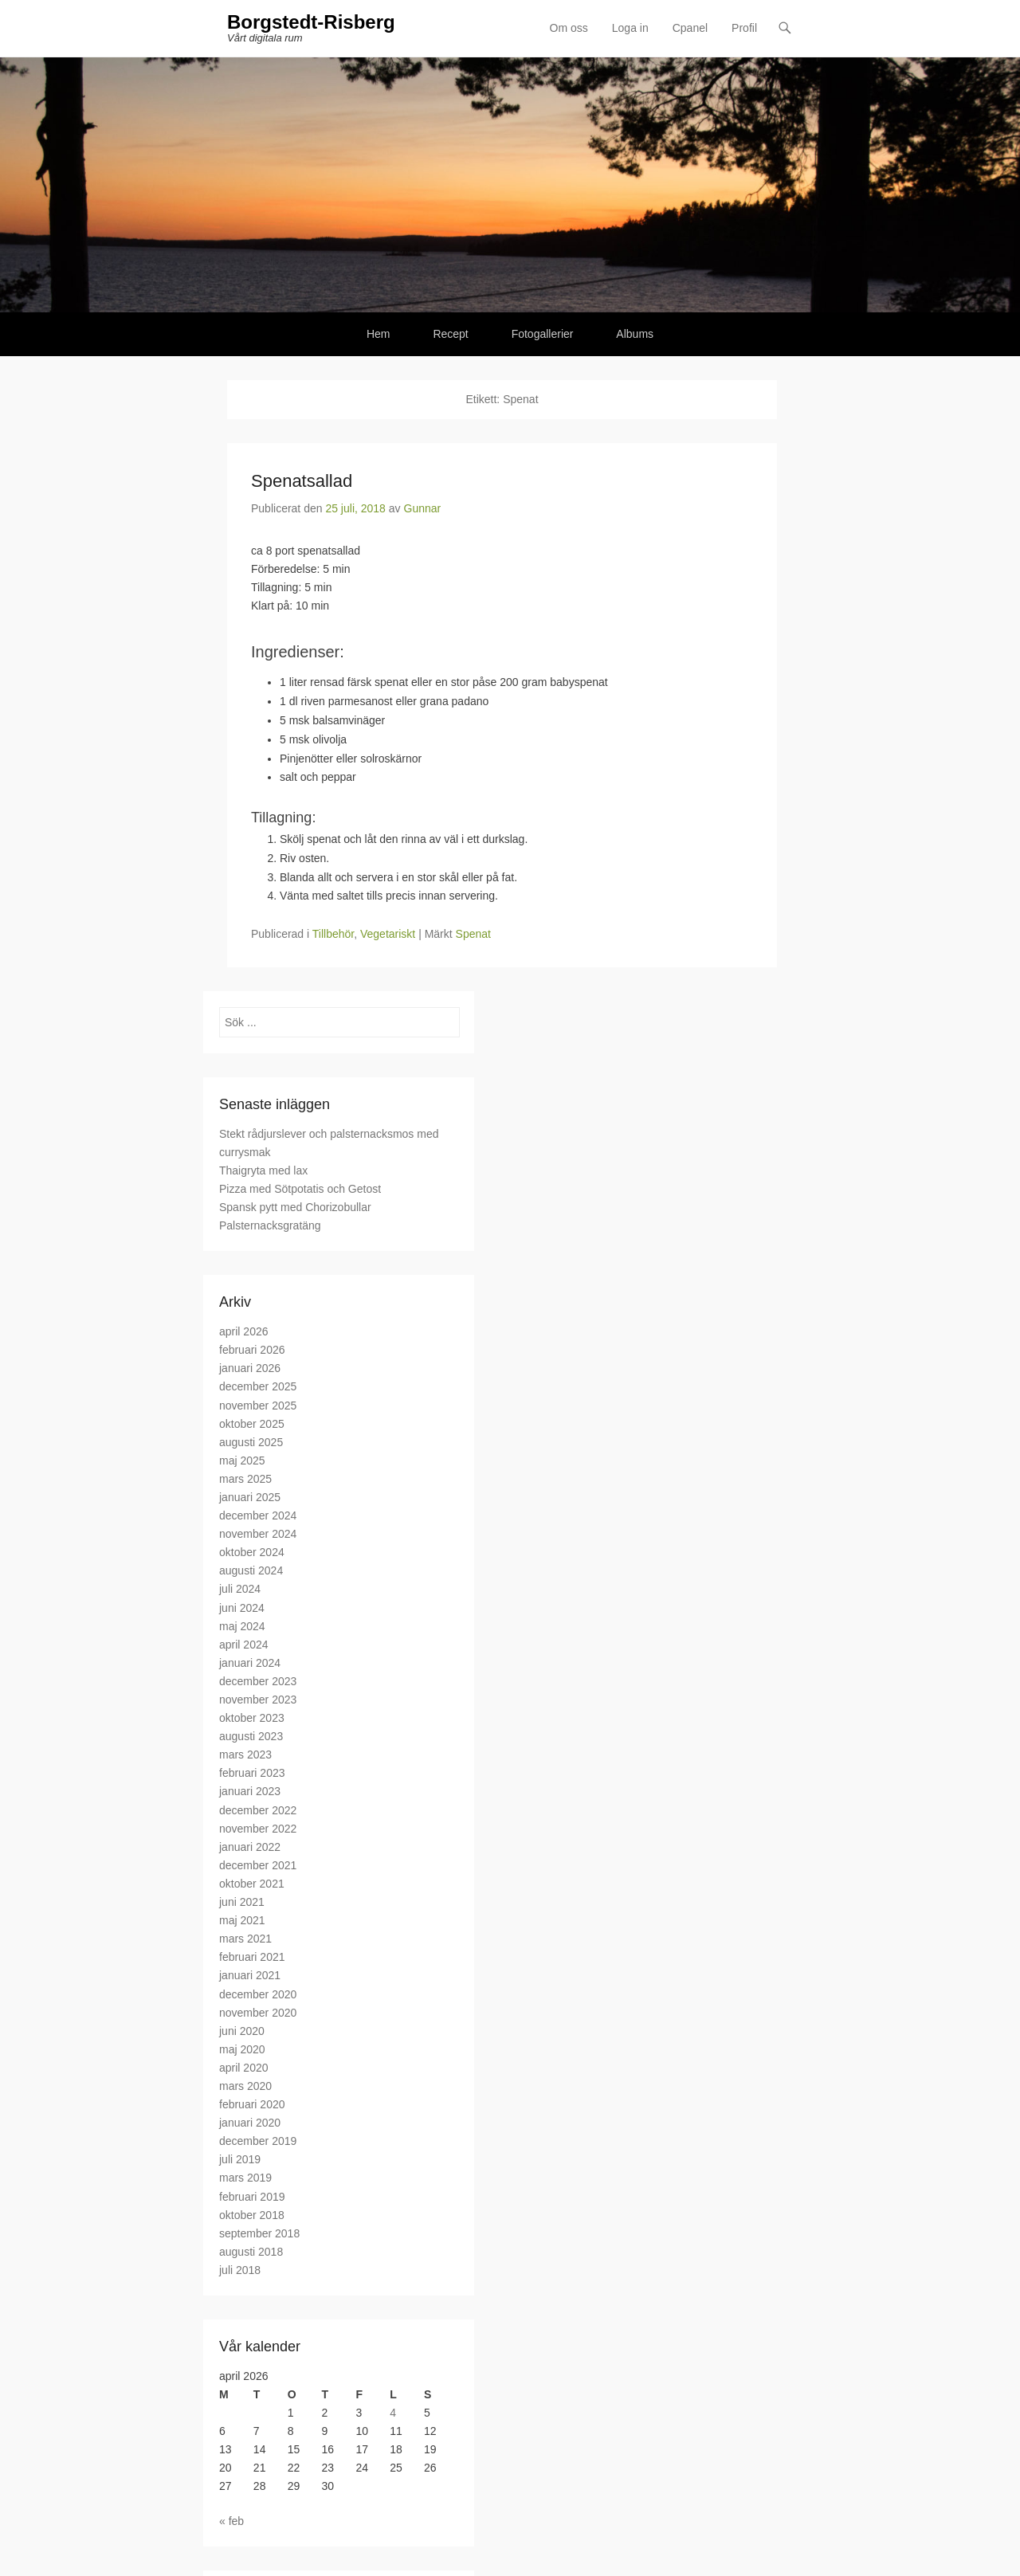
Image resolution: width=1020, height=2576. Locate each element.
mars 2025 (245, 1478)
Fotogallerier (543, 333)
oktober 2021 (251, 1883)
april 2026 (244, 1331)
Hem (378, 333)
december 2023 (257, 1681)
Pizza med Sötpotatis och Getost (300, 1188)
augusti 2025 (251, 1442)
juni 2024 (242, 1608)
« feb (231, 2521)
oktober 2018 (251, 2215)
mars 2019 (245, 2177)
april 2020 (244, 2067)
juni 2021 (242, 1902)
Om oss (569, 28)
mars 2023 (245, 1754)
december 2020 (257, 1994)
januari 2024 (249, 1663)
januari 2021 (249, 1975)
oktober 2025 (251, 1423)
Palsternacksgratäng (270, 1225)
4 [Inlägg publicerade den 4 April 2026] (393, 2412)
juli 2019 (240, 2159)
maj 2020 (242, 2049)
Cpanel (690, 28)
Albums (634, 333)
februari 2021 (252, 1957)
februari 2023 (252, 1772)
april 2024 (244, 1644)
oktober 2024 (251, 1552)
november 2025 (257, 1405)
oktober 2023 (251, 1717)
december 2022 (257, 1810)
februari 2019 (252, 2196)
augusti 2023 (251, 1736)
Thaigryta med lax (263, 1170)
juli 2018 (240, 2270)
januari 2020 (249, 2122)
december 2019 (257, 2141)
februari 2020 (252, 2104)
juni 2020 (242, 2031)
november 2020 (257, 2012)
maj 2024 (242, 1626)
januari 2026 (249, 1368)
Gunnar (422, 508)
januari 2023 (249, 1791)
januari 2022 (249, 1847)
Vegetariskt (387, 933)
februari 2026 (252, 1349)
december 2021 (257, 1865)
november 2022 (257, 1828)
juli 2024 (240, 1588)
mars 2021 (245, 1938)
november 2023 (257, 1699)
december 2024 (257, 1515)
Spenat (473, 933)
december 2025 (257, 1386)
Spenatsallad (301, 481)
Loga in (630, 28)
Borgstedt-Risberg (311, 22)
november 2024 (257, 1533)
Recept (450, 333)
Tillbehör (333, 933)
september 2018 (259, 2233)
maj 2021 (242, 1920)
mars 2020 (245, 2086)
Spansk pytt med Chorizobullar (295, 1207)
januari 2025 (249, 1497)
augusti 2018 (251, 2251)
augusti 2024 (251, 1570)
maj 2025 (242, 1460)
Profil (744, 28)
